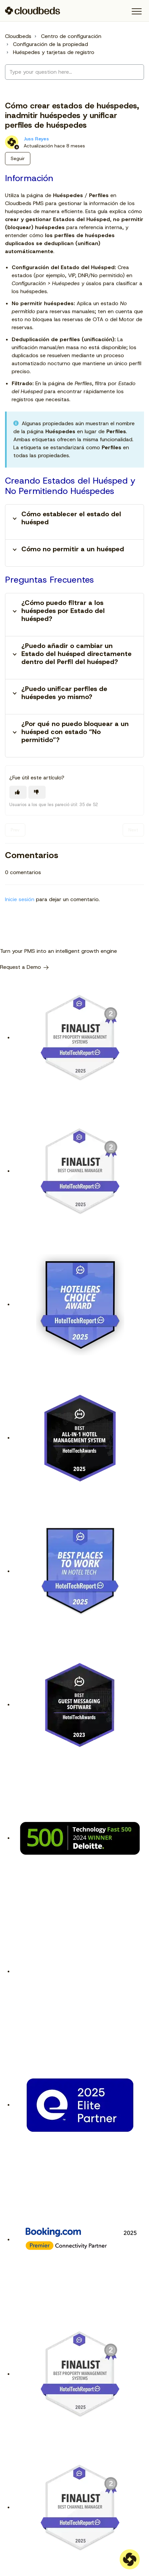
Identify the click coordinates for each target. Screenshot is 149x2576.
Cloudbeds (18, 36)
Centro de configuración (71, 36)
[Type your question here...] (74, 72)
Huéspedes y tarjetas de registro (53, 52)
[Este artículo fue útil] (18, 792)
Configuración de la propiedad (50, 44)
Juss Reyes (36, 139)
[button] (136, 11)
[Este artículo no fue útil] (37, 792)
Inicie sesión (19, 899)
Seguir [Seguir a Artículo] (18, 158)
